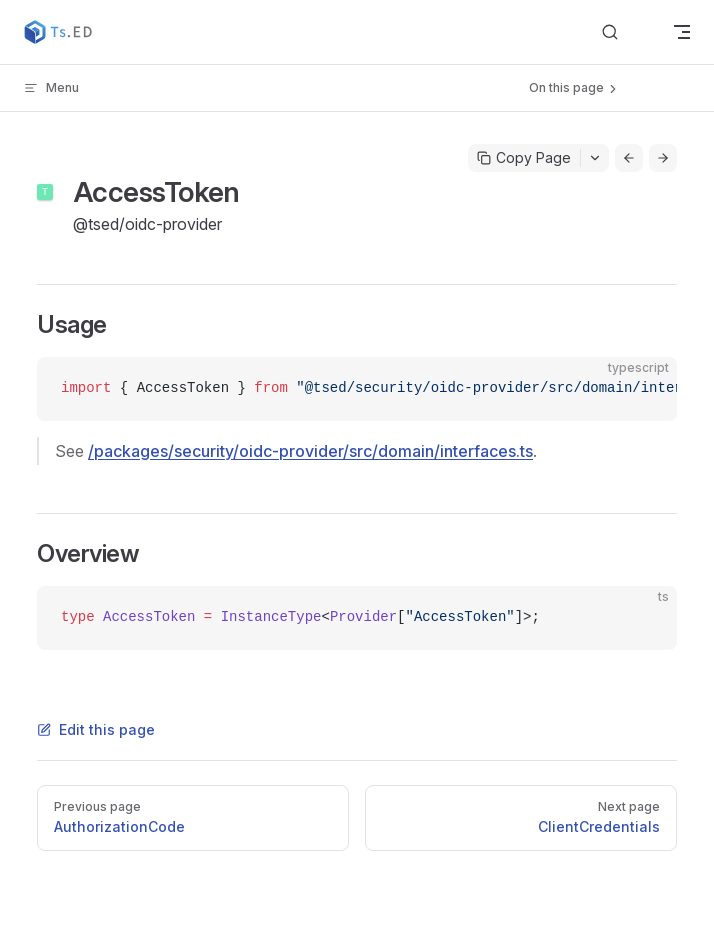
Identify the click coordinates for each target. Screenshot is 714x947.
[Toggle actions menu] (595, 158)
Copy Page (524, 157)
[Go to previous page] (629, 158)
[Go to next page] (663, 158)
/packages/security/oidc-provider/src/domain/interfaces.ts (310, 451)
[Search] (626, 32)
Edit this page (96, 729)
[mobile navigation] (682, 32)
